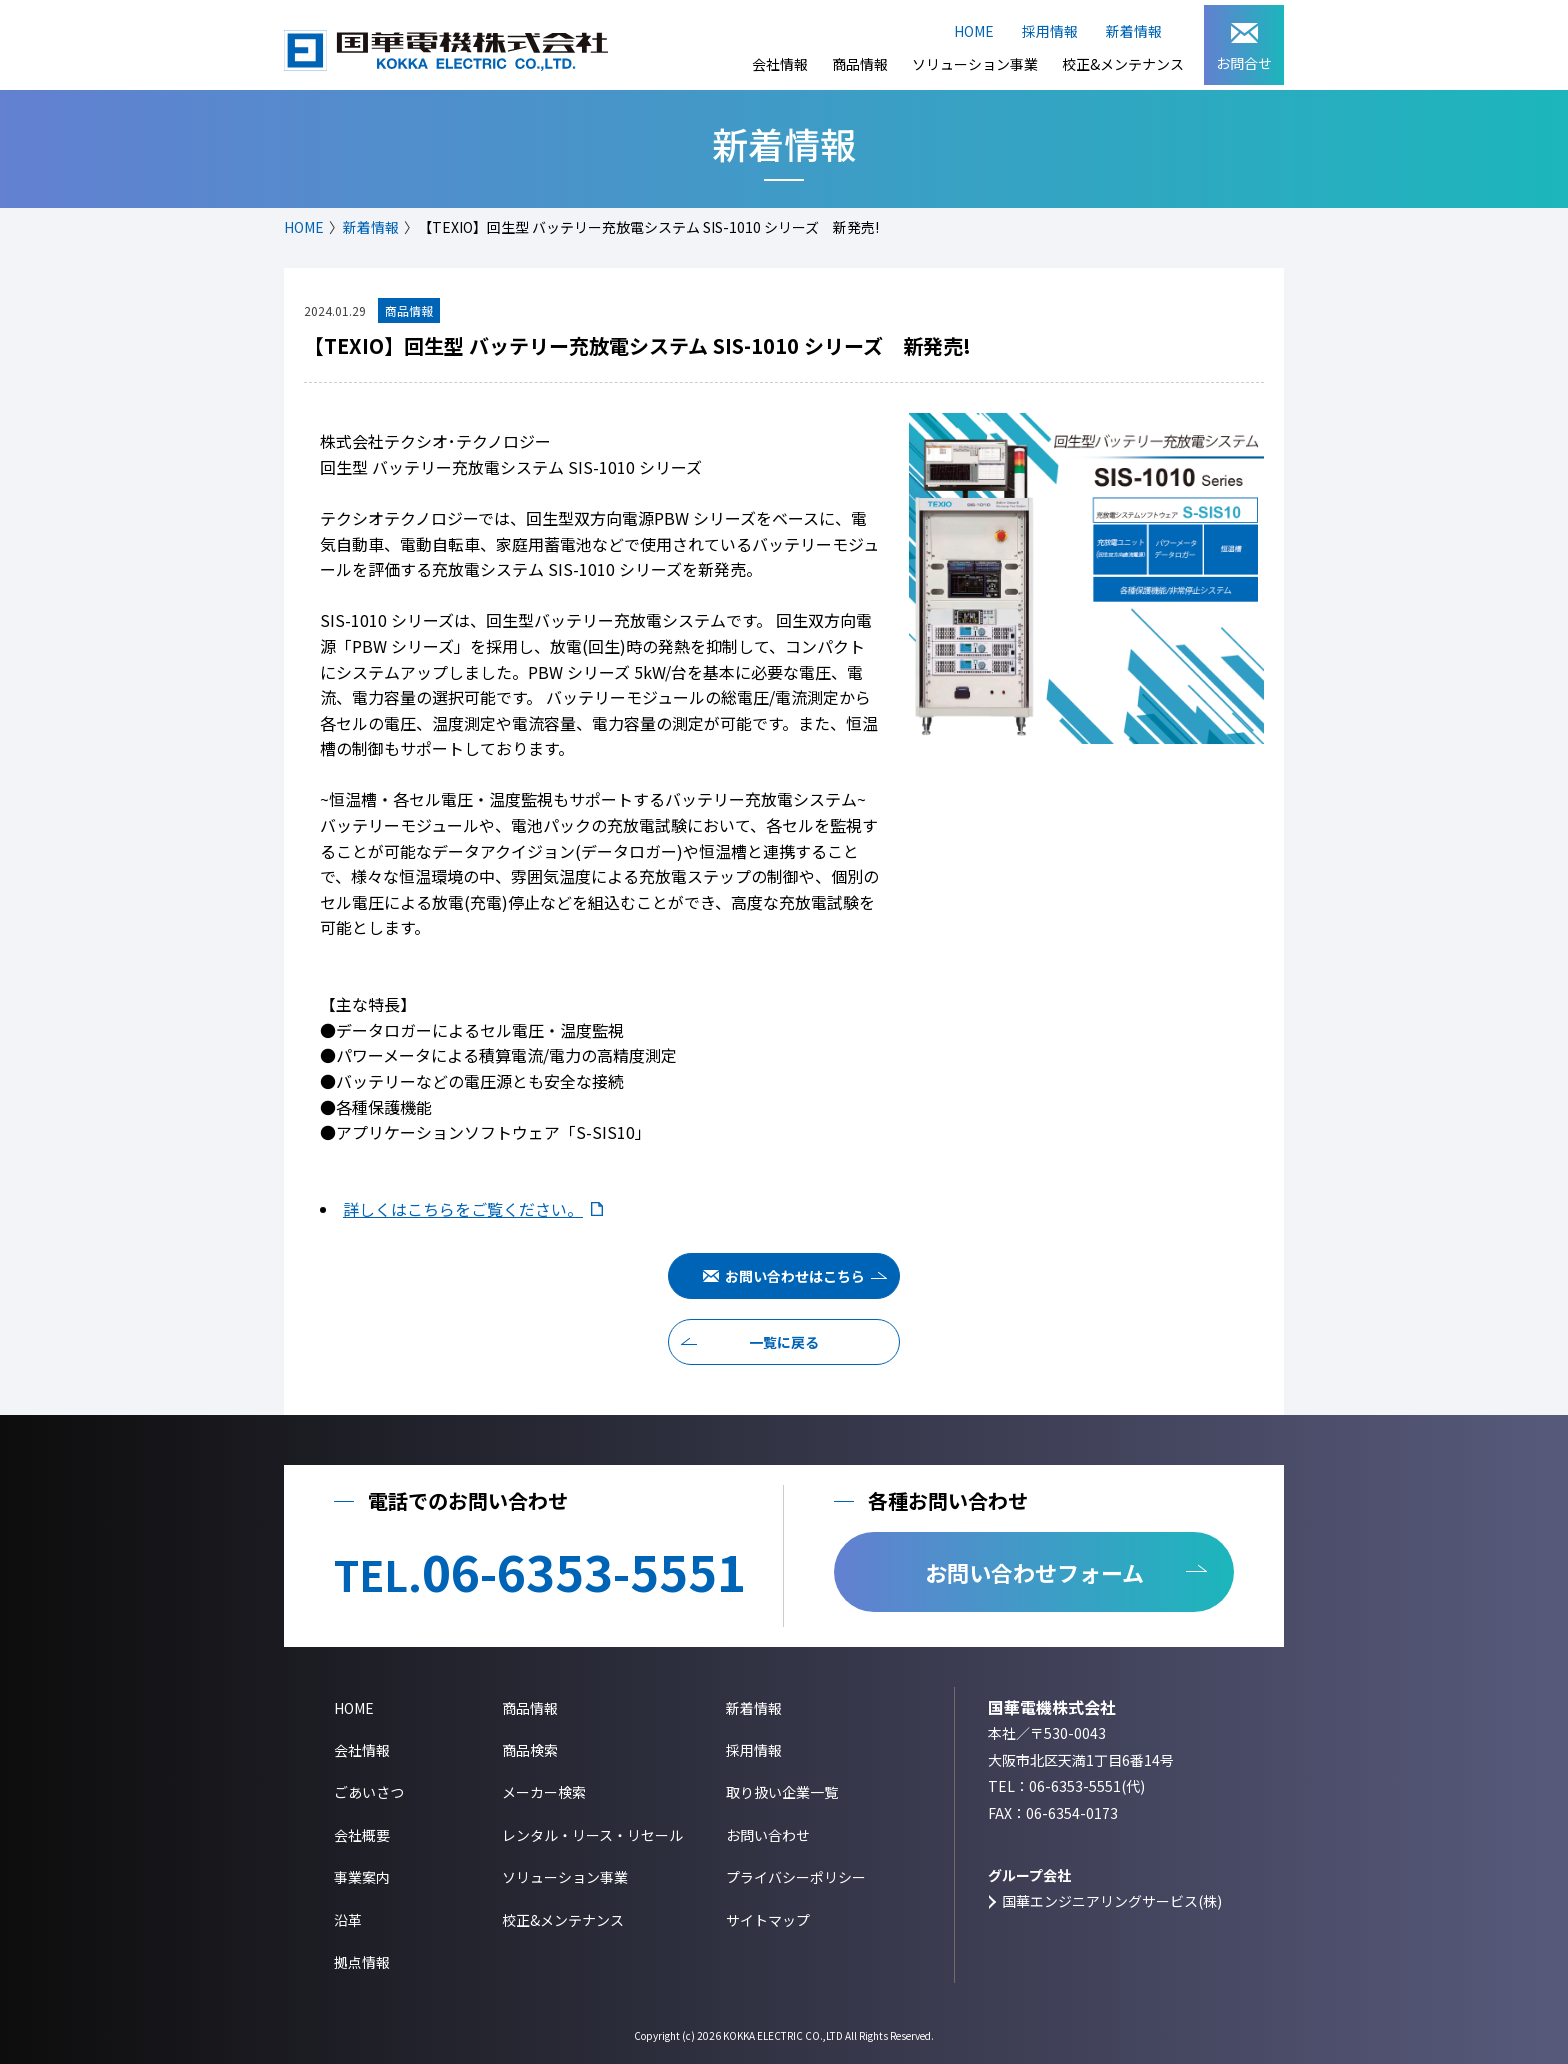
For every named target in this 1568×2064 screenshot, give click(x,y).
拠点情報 (362, 1962)
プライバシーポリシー (796, 1877)
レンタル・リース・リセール (592, 1835)
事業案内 (362, 1877)
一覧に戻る (784, 1342)
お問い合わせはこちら (795, 1276)
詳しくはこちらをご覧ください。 (463, 1209)
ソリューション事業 (975, 64)
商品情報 (860, 64)
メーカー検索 (544, 1792)
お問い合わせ (768, 1835)
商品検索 (530, 1750)
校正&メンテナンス (1123, 64)
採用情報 (1050, 31)
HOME (974, 31)
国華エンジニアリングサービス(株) (1112, 1901)
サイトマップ (768, 1920)
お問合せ (1244, 48)
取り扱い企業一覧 (782, 1792)
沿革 (348, 1920)
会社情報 (780, 64)
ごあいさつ (369, 1792)
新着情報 (1134, 31)
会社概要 (362, 1835)
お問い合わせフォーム (1034, 1572)
